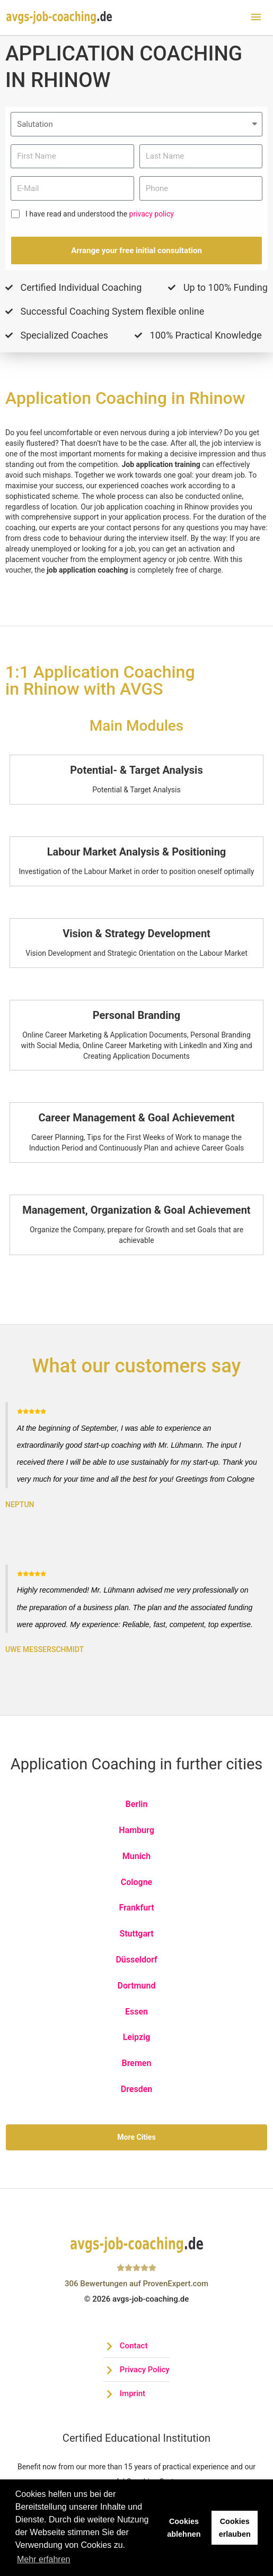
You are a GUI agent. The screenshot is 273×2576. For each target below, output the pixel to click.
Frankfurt (136, 1908)
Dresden (136, 2089)
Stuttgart (136, 1934)
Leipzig (137, 2037)
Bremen (137, 2063)
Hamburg (136, 1830)
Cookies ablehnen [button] (183, 2527)
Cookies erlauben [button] (235, 2527)
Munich (136, 1856)
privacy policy (151, 214)
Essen (136, 2012)
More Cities (136, 2137)
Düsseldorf (136, 1960)
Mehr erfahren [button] (44, 2559)
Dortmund (137, 1986)
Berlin (137, 1804)
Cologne (136, 1882)
